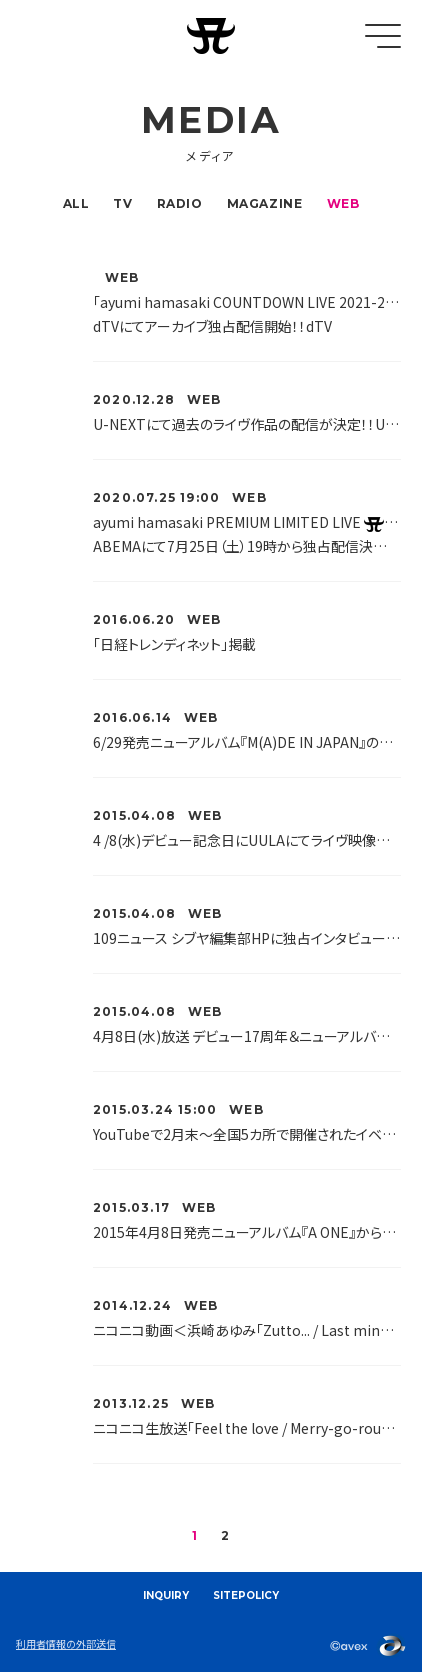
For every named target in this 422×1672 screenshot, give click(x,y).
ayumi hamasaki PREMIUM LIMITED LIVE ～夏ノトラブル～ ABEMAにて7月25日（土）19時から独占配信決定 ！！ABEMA (247, 534)
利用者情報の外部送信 (66, 1643)
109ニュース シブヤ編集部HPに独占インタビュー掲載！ (247, 938)
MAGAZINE (265, 203)
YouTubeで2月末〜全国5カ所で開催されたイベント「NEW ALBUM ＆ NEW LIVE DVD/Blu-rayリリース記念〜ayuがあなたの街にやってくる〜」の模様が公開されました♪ (247, 1134)
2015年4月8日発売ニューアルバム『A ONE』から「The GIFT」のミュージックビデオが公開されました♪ (247, 1232)
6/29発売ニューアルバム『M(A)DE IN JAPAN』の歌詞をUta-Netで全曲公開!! (247, 742)
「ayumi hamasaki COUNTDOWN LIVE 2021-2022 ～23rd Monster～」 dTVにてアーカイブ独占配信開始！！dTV (247, 314)
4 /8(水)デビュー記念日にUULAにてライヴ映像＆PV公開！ (247, 840)
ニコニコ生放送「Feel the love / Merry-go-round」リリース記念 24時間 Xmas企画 (247, 1428)
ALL (76, 203)
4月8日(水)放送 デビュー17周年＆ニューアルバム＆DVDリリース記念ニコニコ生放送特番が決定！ (247, 1036)
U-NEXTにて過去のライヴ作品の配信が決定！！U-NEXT (247, 424)
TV (122, 203)
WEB (343, 203)
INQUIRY (166, 1595)
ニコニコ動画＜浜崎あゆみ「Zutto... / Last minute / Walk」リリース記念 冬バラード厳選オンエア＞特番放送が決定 (247, 1330)
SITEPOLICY (246, 1595)
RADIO (180, 203)
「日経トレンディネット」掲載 (174, 644)
